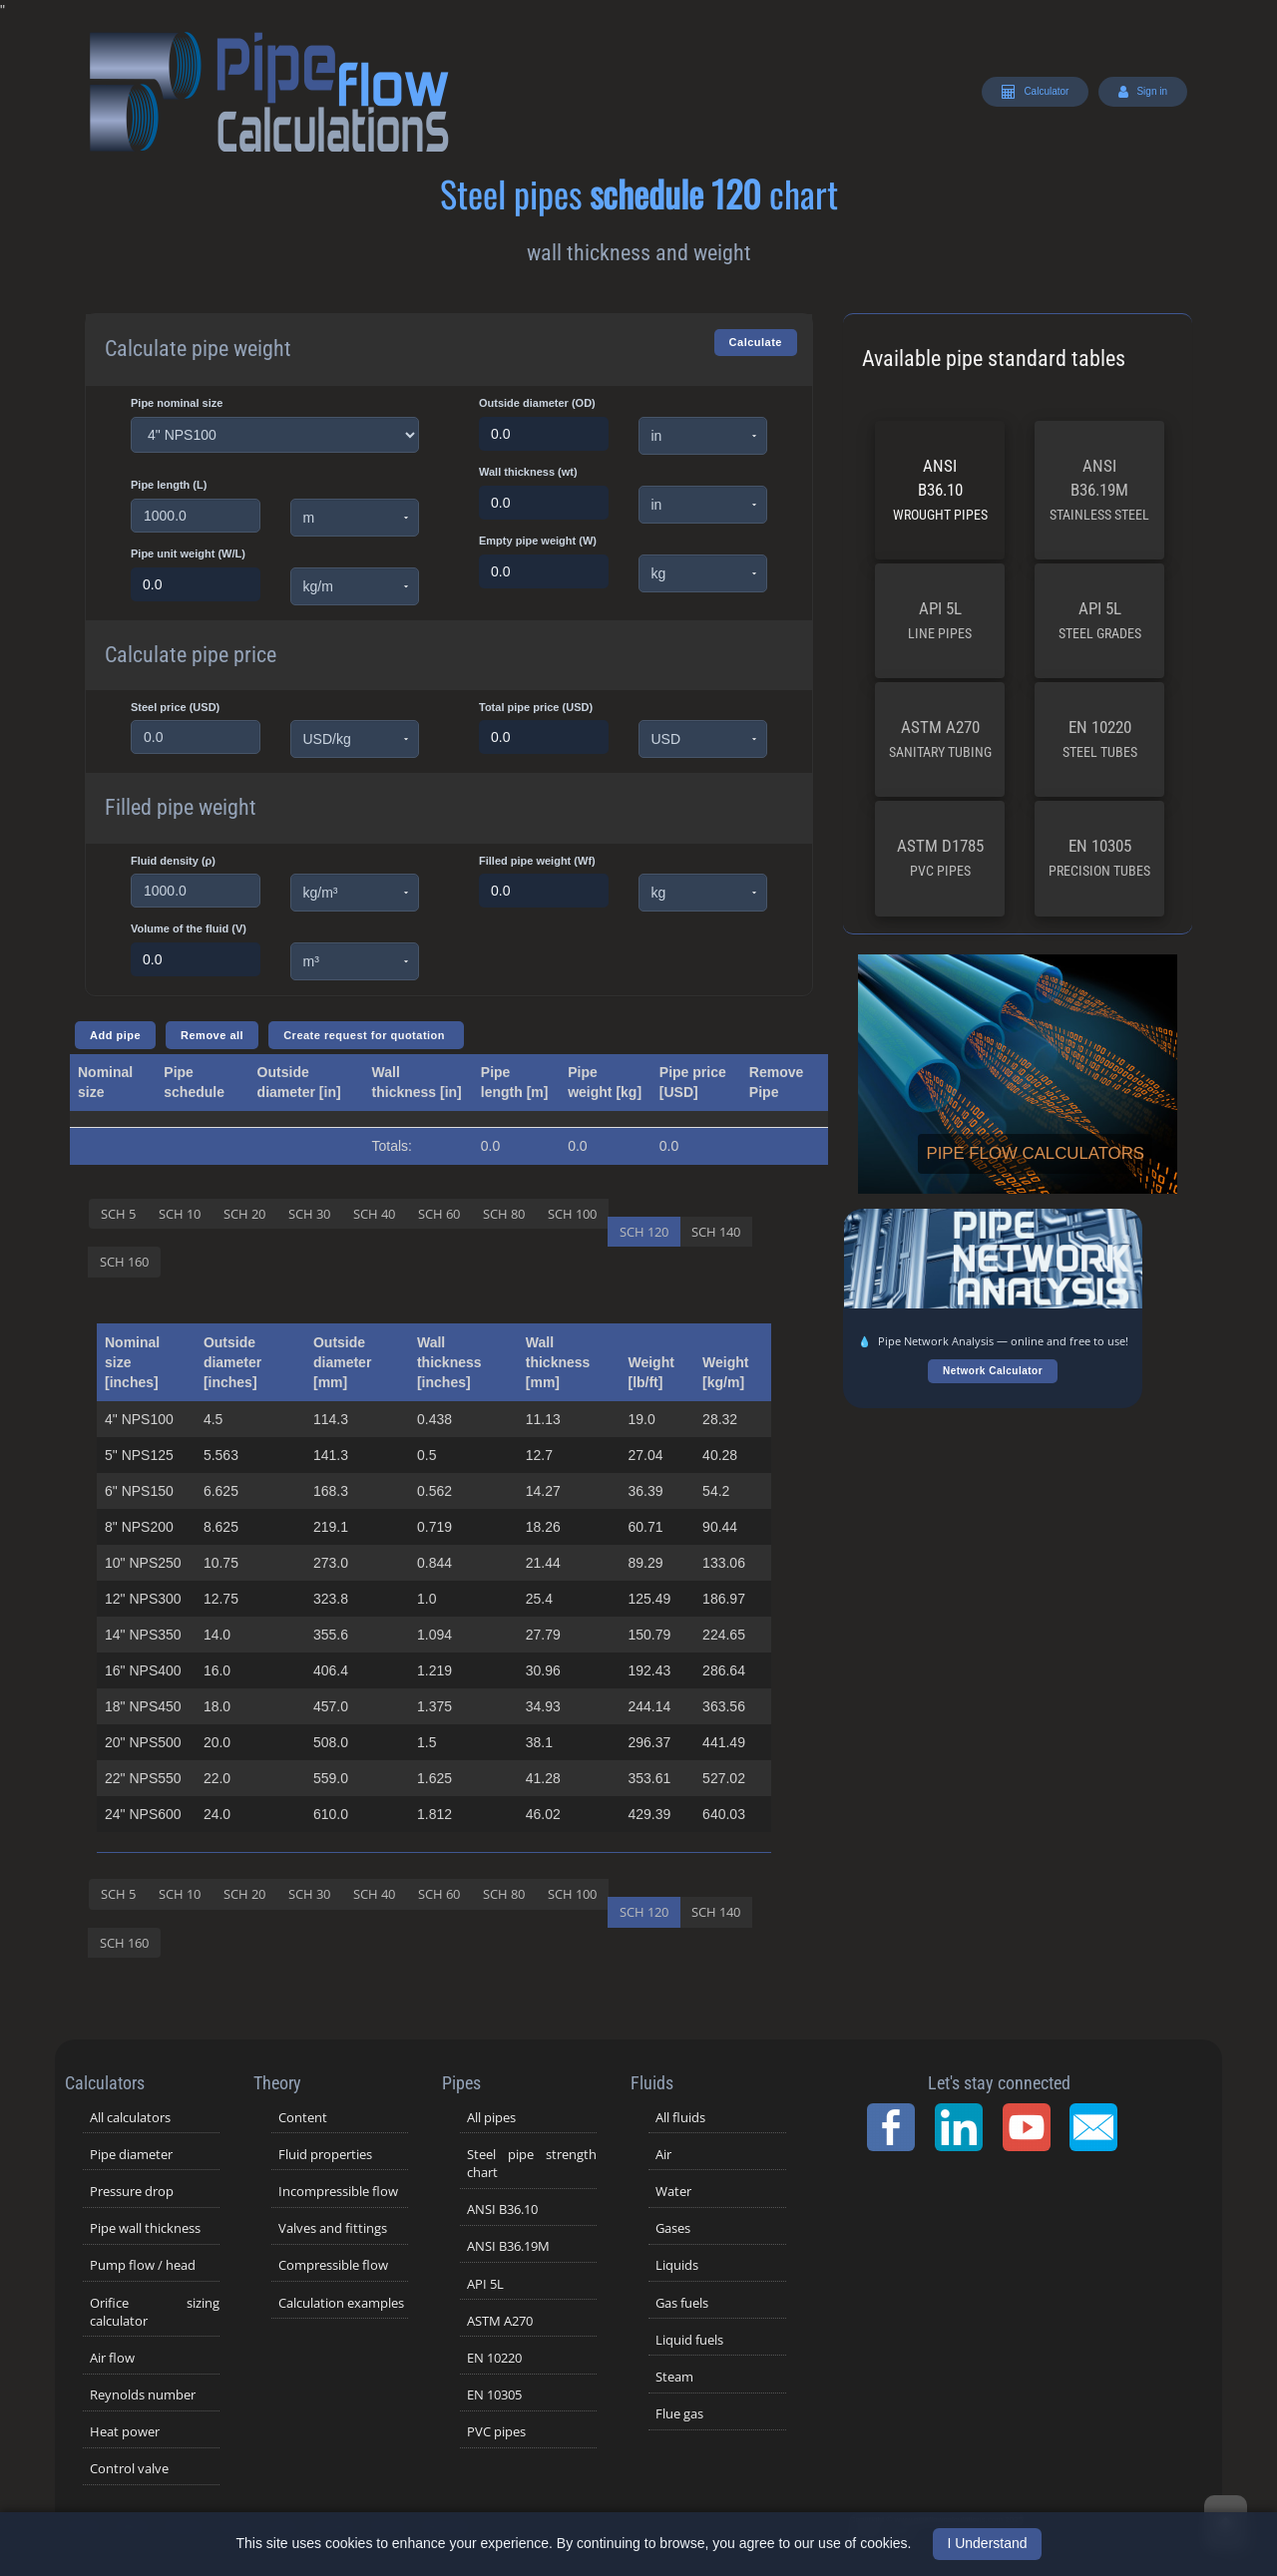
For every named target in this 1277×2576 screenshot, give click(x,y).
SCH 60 (439, 1214)
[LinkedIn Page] (965, 2127)
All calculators (130, 2117)
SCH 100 (572, 1214)
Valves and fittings (332, 2228)
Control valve (129, 2468)
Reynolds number (143, 2394)
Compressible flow (333, 2265)
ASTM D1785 (940, 857)
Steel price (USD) (175, 707)
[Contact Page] (1099, 2127)
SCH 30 (309, 1214)
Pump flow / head (143, 2265)
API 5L (940, 619)
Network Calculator (993, 1370)
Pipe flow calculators (1035, 1153)
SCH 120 (644, 1232)
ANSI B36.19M (1099, 489)
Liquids (676, 2265)
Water (673, 2191)
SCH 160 (124, 1262)
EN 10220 (1100, 738)
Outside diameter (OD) (537, 403)
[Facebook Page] (897, 2127)
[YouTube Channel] (1033, 2127)
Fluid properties (325, 2154)
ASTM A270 (940, 738)
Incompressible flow (338, 2191)
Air (663, 2154)
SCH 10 (180, 1214)
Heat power (125, 2431)
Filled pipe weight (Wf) (537, 861)
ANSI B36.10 (940, 489)
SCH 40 (374, 1214)
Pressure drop (132, 2191)
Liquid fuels (689, 2340)
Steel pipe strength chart (532, 2163)
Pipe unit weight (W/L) (188, 553)
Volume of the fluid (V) (188, 928)
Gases (672, 2228)
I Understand (987, 2543)
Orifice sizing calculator (155, 2312)
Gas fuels (681, 2303)
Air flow (112, 2358)
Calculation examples (341, 2303)
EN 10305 (1099, 857)
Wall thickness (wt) (528, 472)
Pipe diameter (131, 2154)
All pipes (491, 2117)
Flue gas (679, 2413)
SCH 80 (504, 1214)
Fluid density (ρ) (173, 861)
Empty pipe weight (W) (538, 541)
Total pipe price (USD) (536, 707)
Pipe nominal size (176, 403)
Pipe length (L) (169, 485)
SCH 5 (118, 1214)
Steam (674, 2377)
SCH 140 (715, 1232)
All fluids (680, 2117)
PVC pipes (496, 2431)
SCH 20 (244, 1214)
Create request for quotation (365, 1035)
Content (302, 2117)
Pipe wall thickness (145, 2228)
